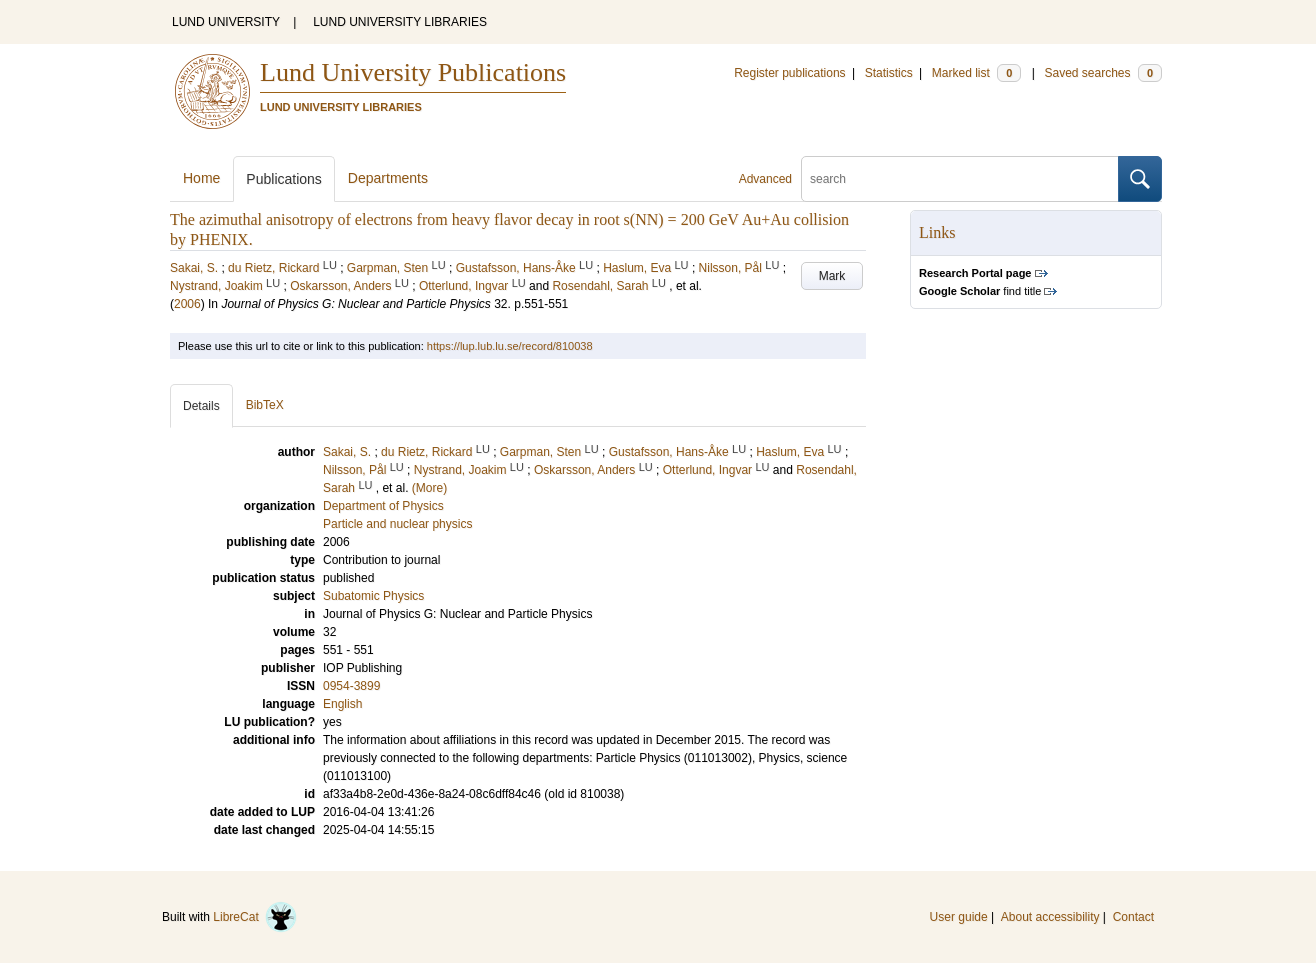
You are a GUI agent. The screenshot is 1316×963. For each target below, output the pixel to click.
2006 (187, 304)
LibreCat (255, 917)
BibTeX (265, 405)
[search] (960, 179)
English (342, 704)
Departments (388, 178)
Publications (284, 179)
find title (980, 291)
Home (201, 178)
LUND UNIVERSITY (226, 22)
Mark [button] (832, 276)
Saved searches (1103, 73)
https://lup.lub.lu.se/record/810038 (510, 346)
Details (201, 406)
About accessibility (1050, 917)
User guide (959, 917)
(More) (429, 488)
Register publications (789, 73)
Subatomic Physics (373, 596)
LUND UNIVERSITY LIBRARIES (400, 22)
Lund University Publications (413, 72)
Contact (1133, 917)
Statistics (889, 73)
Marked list (976, 73)
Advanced (765, 179)
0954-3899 (351, 686)
